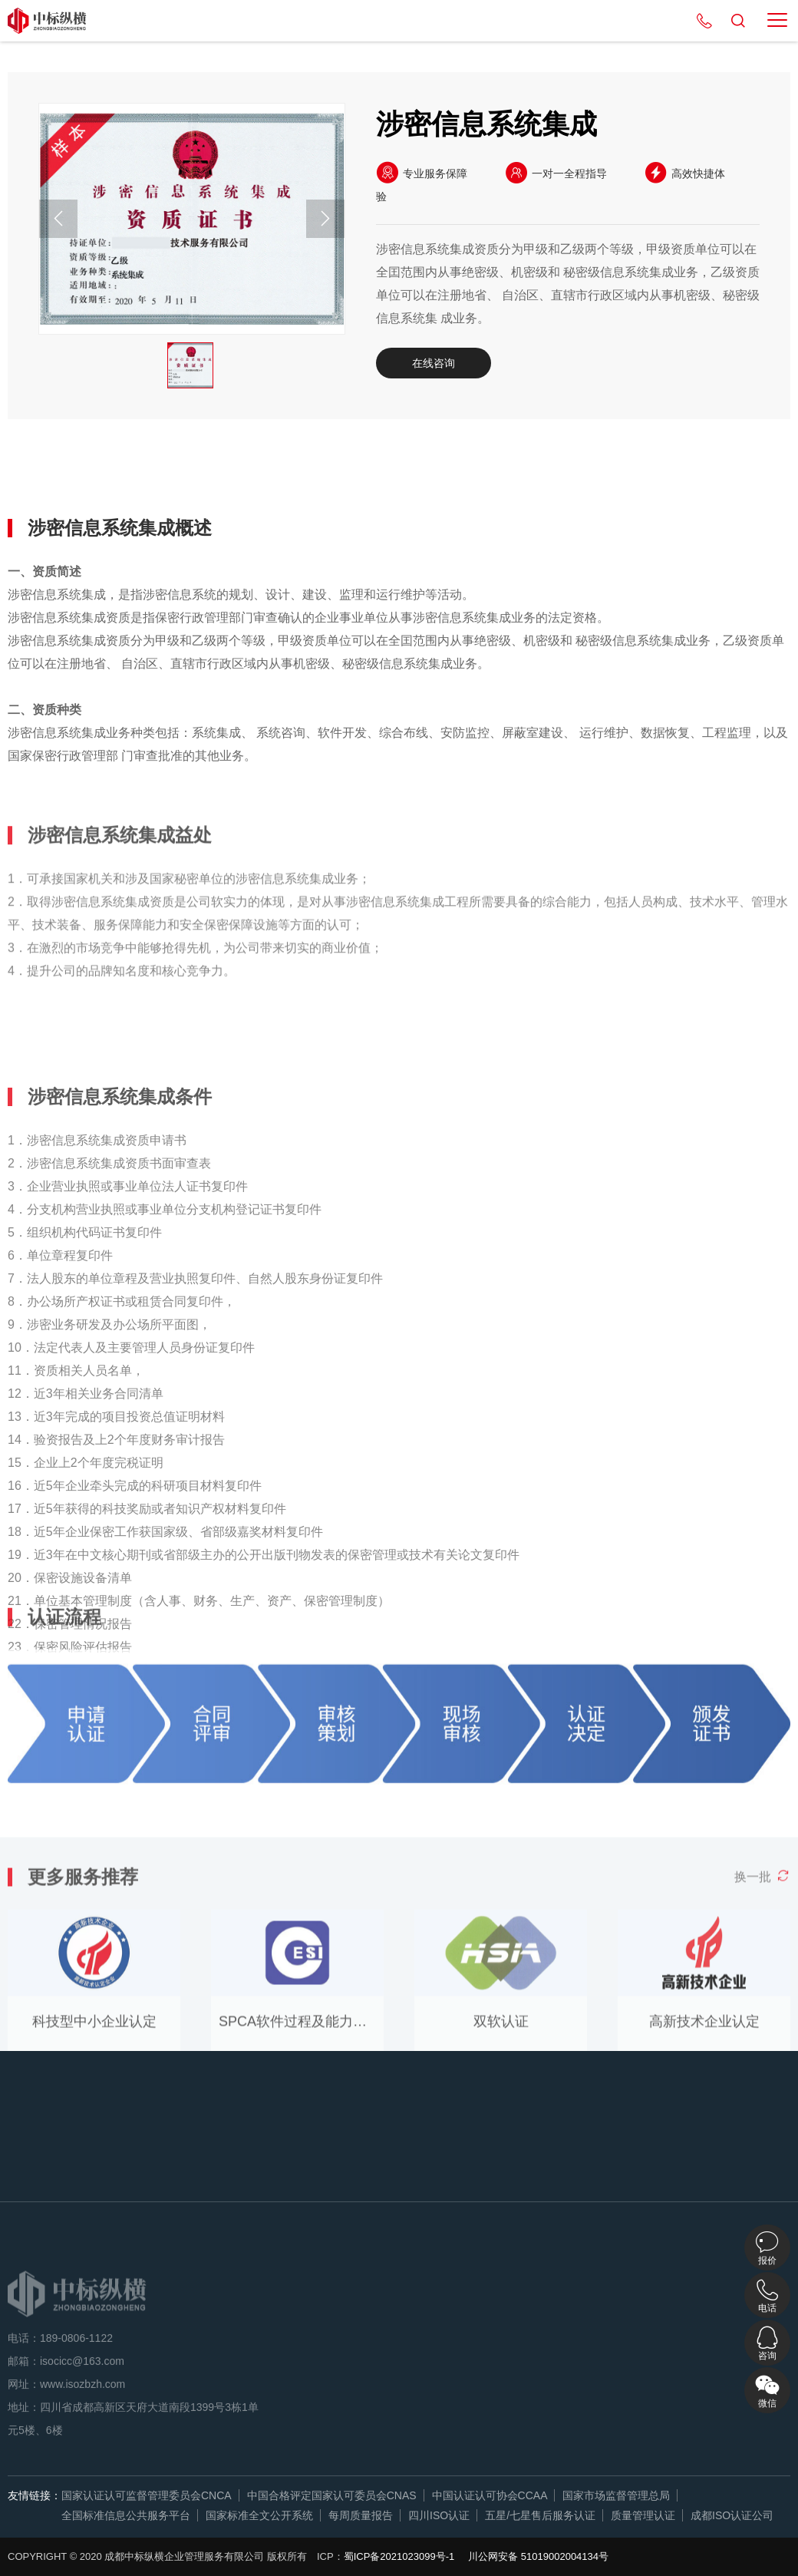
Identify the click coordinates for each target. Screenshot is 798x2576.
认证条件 (241, 473)
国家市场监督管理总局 (616, 2495)
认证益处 (148, 473)
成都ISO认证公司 (732, 2515)
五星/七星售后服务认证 (540, 2515)
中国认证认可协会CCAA (490, 2495)
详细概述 (54, 473)
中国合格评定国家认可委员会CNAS (332, 2495)
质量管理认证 (643, 2515)
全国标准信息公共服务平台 (125, 2515)
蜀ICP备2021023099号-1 (399, 2556)
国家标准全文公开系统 (259, 2515)
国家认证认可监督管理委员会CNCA (146, 2495)
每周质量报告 (360, 2515)
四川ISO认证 (439, 2515)
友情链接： (34, 2495)
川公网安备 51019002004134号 (538, 2556)
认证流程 (335, 473)
